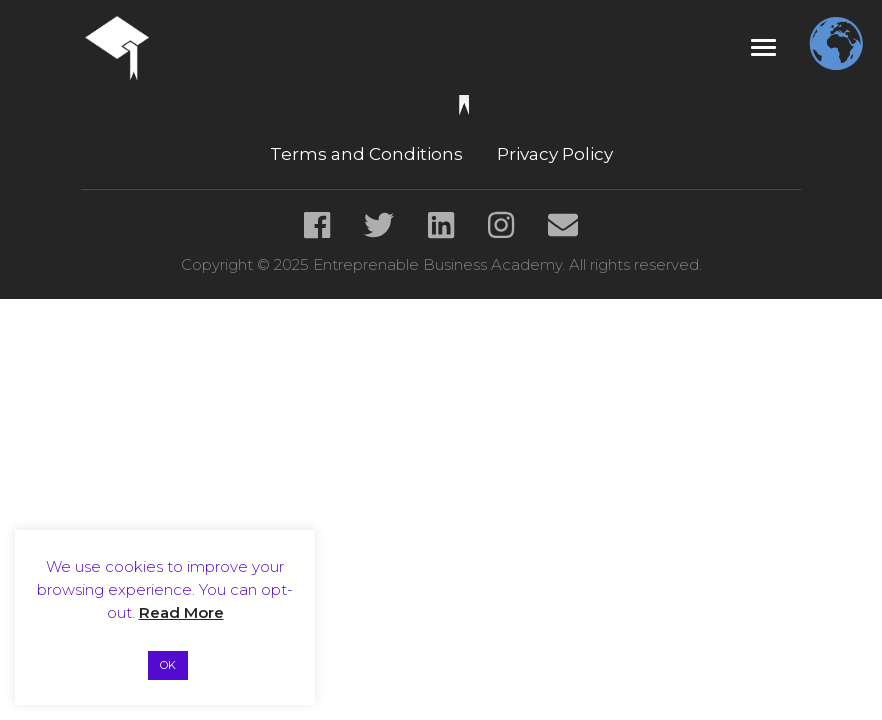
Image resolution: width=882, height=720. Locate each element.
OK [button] (168, 665)
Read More (181, 612)
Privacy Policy (555, 154)
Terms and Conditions (366, 154)
